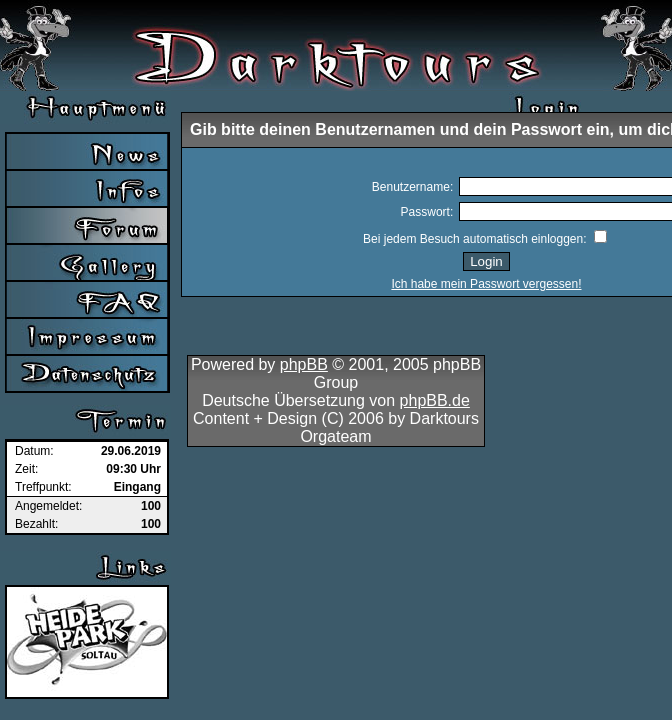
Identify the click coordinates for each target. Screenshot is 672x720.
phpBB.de (435, 400)
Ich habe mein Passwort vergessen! (486, 284)
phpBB (304, 364)
